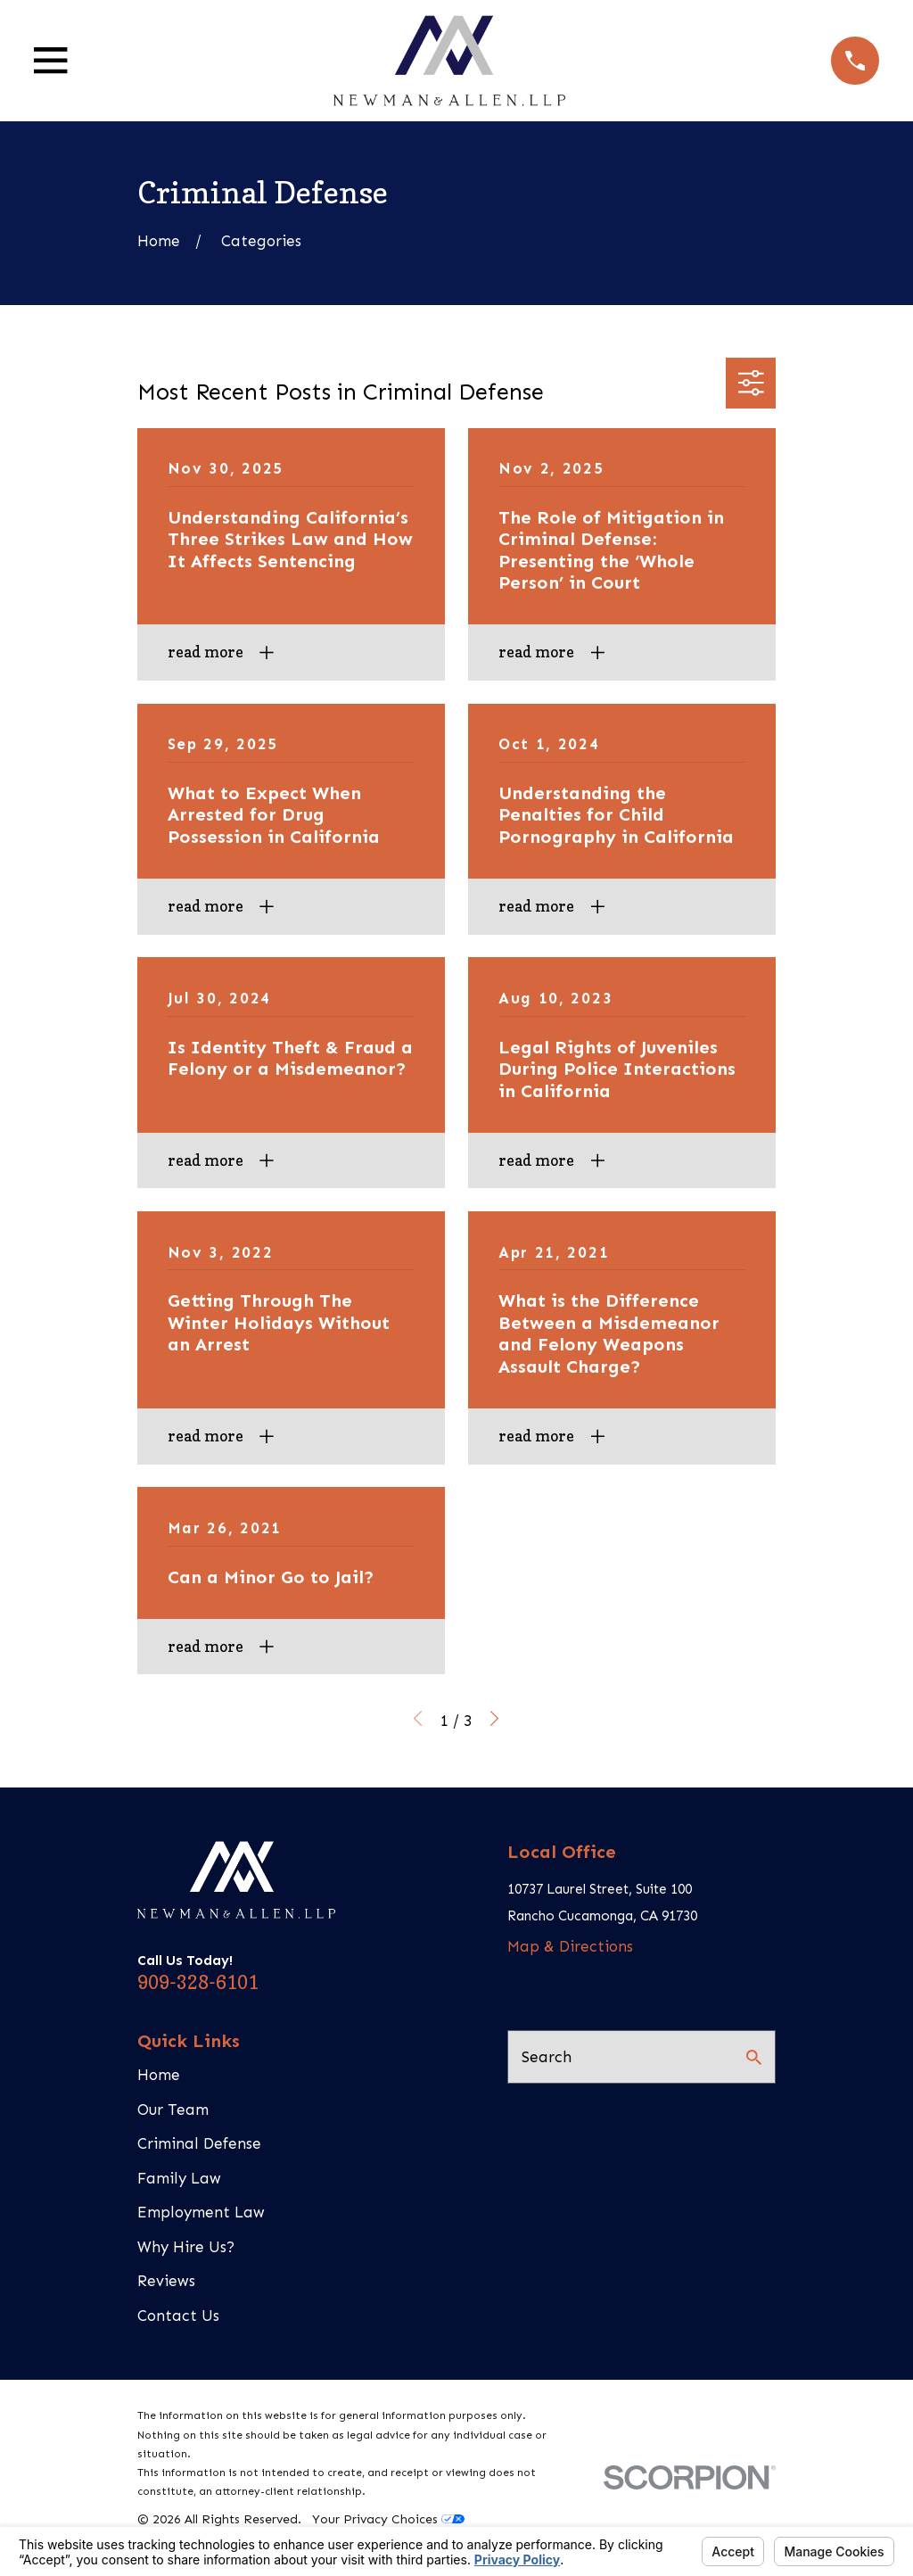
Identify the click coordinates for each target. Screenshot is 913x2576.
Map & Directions (570, 1946)
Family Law (179, 2178)
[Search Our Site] (753, 2057)
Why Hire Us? (185, 2247)
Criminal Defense (199, 2143)
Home (158, 2075)
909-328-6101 (198, 1982)
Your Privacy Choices (388, 2519)
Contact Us (178, 2315)
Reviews (166, 2281)
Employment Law (201, 2212)
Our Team (173, 2109)
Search (547, 2057)
